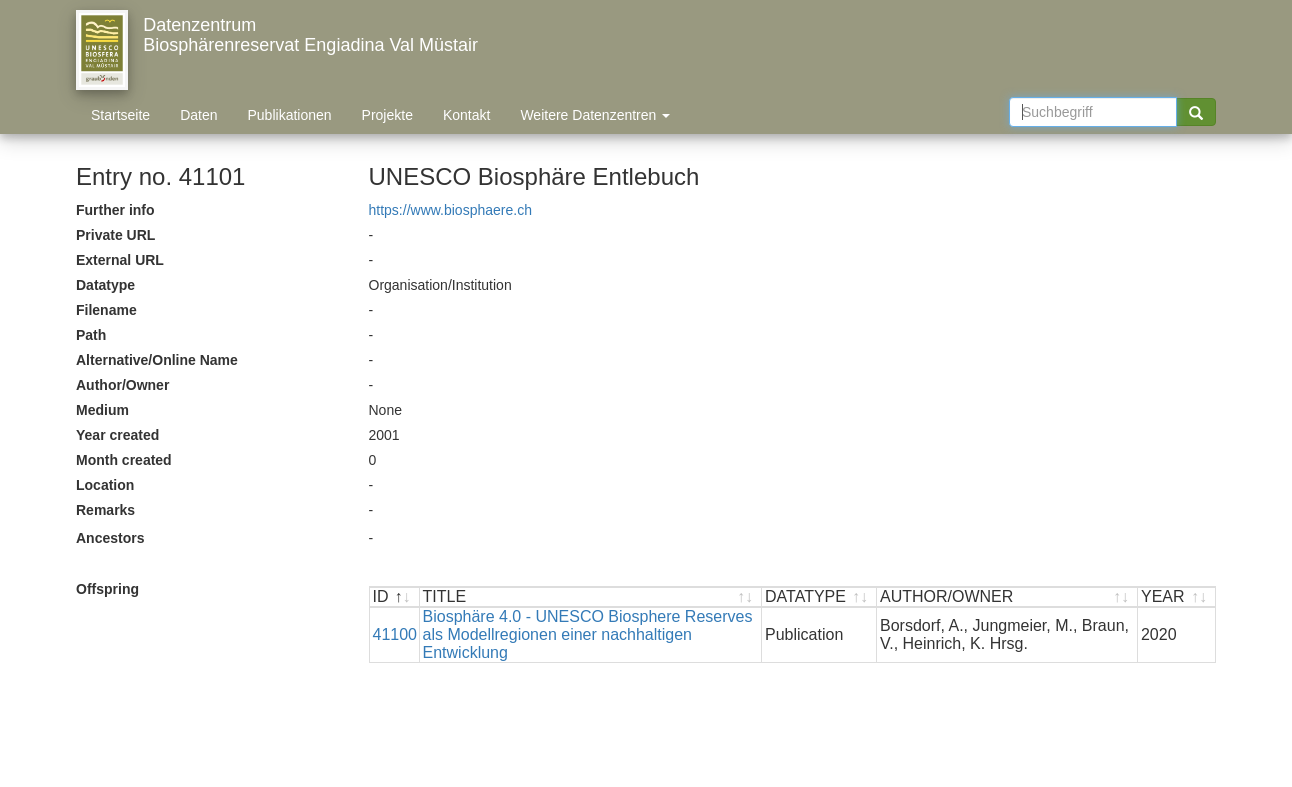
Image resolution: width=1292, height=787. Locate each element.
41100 (395, 634)
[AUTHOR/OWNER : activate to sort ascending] (1007, 597)
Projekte (387, 115)
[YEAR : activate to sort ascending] (1176, 597)
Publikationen (290, 115)
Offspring (107, 589)
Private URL (115, 235)
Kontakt (466, 115)
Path (91, 335)
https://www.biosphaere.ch (450, 210)
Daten (198, 115)
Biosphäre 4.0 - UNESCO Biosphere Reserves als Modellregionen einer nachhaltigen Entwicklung (588, 634)
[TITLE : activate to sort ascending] (591, 597)
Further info (115, 210)
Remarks (105, 510)
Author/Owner (122, 385)
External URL (120, 260)
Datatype (105, 285)
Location (105, 485)
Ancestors (110, 538)
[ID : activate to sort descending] (395, 597)
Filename (106, 310)
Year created (117, 435)
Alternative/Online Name (157, 360)
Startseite (120, 115)
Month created (124, 460)
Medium (102, 410)
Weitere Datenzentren (595, 115)
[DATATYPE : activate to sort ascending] (819, 597)
